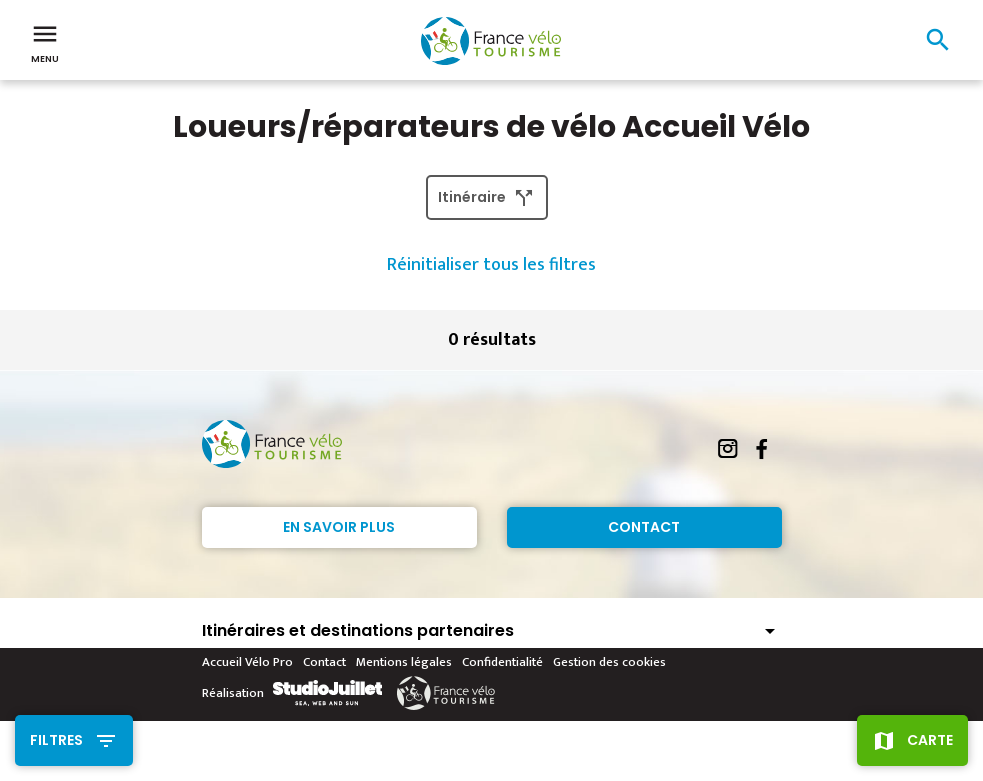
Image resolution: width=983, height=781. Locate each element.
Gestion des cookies (609, 662)
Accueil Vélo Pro (247, 662)
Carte (930, 740)
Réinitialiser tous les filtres (491, 265)
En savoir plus (339, 527)
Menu (45, 42)
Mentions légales (404, 662)
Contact (644, 527)
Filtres (56, 740)
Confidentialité (502, 662)
